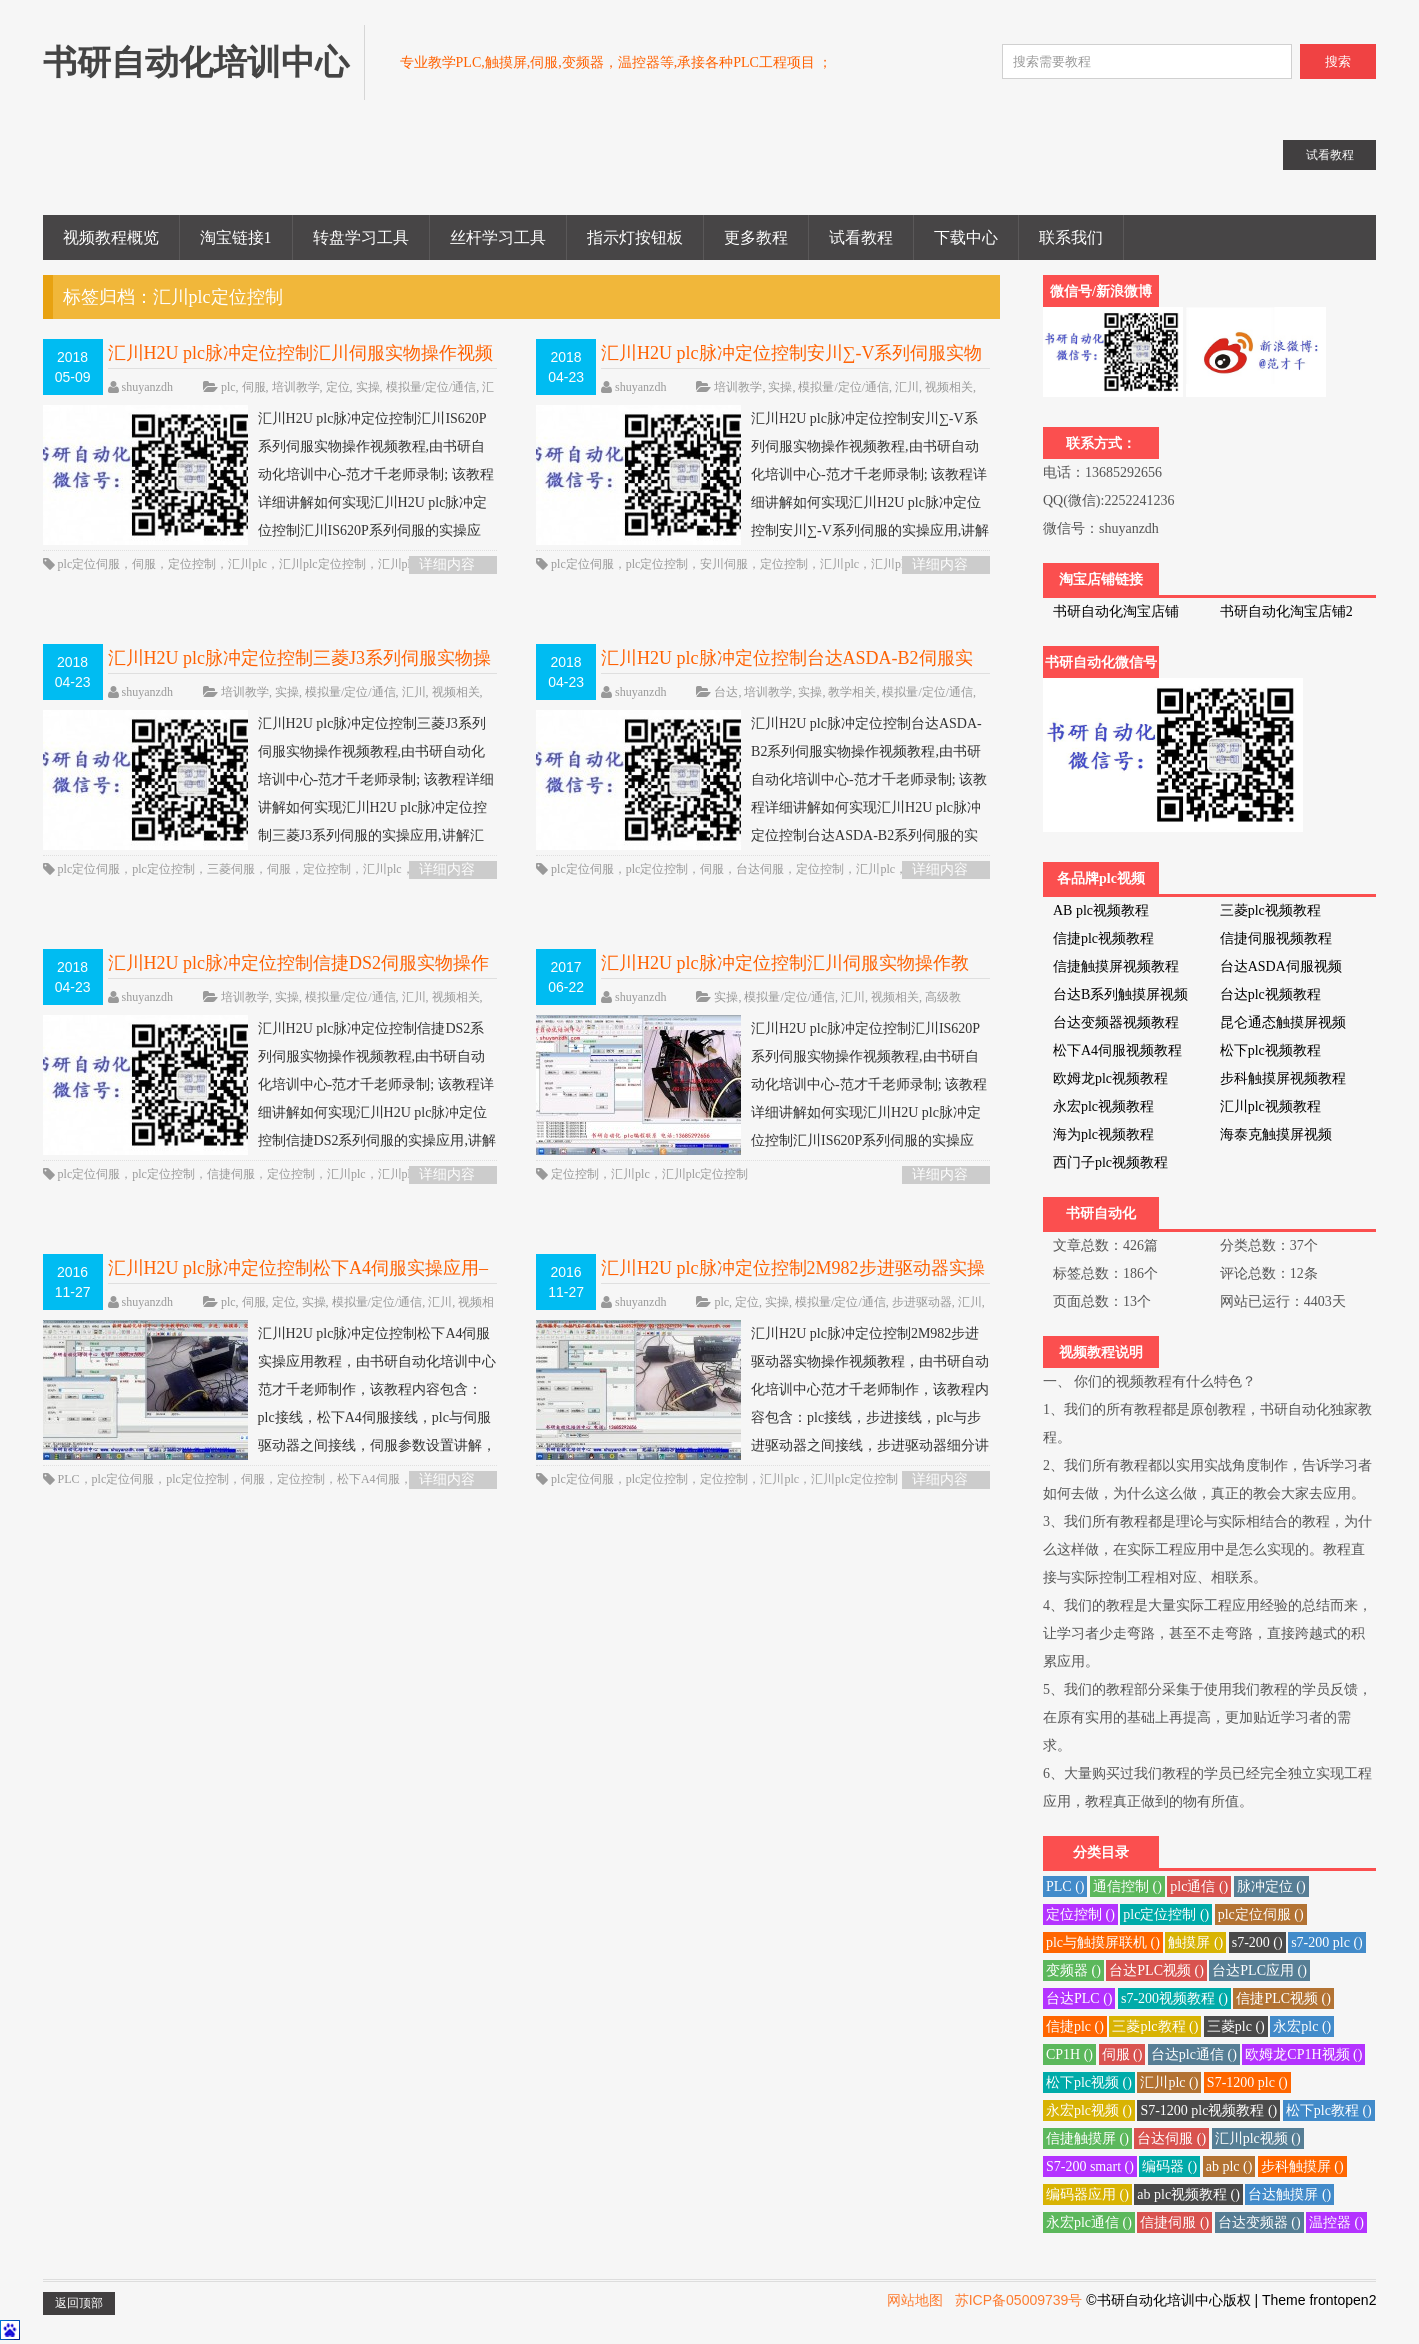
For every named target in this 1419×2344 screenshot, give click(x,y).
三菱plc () (1236, 2026)
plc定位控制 (657, 564)
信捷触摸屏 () (1087, 2138)
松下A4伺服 (368, 1479)
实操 (368, 387)
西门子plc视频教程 (1110, 1162)
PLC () (1065, 1886)
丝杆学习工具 (498, 237)
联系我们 (1071, 237)
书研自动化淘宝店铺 (1116, 611)
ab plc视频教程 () (1188, 2194)
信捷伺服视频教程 (1276, 938)
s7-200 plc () (1327, 1942)
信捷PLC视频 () (1283, 1998)
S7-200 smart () (1090, 2166)
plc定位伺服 (89, 564)
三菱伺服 (231, 869)
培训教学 (296, 387)
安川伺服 (724, 564)
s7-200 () (1257, 1942)
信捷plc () (1075, 2026)
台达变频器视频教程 (1116, 1022)
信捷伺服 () (1174, 2222)
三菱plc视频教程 (1270, 910)
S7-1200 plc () (1247, 2082)
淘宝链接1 (236, 237)
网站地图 (915, 2300)
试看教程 (861, 237)
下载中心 (966, 237)
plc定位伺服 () (1261, 1914)
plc (228, 387)
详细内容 (447, 564)
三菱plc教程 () (1155, 2026)
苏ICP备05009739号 (1019, 2300)
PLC (69, 1479)
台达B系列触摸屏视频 (1120, 994)
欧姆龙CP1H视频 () (1303, 2054)
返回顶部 (79, 2303)
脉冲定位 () (1271, 1886)
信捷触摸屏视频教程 (1116, 966)
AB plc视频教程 (1101, 910)
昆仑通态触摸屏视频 (1283, 1022)
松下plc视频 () (1089, 2082)
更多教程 (756, 237)
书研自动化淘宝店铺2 (1286, 611)
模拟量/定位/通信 (431, 387)
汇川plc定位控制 (322, 564)
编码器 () (1169, 2166)
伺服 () (1122, 2054)
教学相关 (852, 692)
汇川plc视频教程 (1270, 1106)
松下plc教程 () (1329, 2110)
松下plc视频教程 (1270, 1050)
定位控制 (192, 564)
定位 (338, 387)
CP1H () (1069, 2054)
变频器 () (1073, 1970)
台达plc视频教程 (1270, 994)
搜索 (1338, 61)
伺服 (254, 387)
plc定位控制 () (1166, 1914)
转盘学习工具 (361, 237)
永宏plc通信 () (1089, 2222)
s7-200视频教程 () (1174, 1998)
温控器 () (1336, 2222)
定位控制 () (1080, 1914)
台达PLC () (1079, 1998)
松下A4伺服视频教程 (1117, 1050)
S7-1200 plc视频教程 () (1208, 2110)
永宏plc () (1302, 2026)
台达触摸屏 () (1289, 2194)
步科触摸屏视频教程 (1283, 1078)
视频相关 (949, 387)
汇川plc (247, 564)
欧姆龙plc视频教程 (1110, 1078)
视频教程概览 (111, 237)
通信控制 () (1127, 1886)
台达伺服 (760, 869)
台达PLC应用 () (1259, 1970)
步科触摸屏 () (1302, 2166)
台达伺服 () (1171, 2138)
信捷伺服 (231, 1174)
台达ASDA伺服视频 (1281, 966)
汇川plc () (1169, 2082)
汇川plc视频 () (1258, 2138)
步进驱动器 (922, 1302)
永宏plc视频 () (1089, 2110)
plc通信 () (1199, 1886)
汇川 (907, 387)
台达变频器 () (1259, 2222)
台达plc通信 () (1194, 2054)
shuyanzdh (147, 387)
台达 (726, 692)
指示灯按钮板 (635, 237)
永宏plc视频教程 (1103, 1106)
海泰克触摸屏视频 (1276, 1134)
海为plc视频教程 (1103, 1134)
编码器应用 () (1087, 2194)
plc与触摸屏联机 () (1103, 1942)
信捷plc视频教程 (1103, 938)
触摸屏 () (1195, 1942)
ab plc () (1229, 2166)
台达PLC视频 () (1156, 1970)
